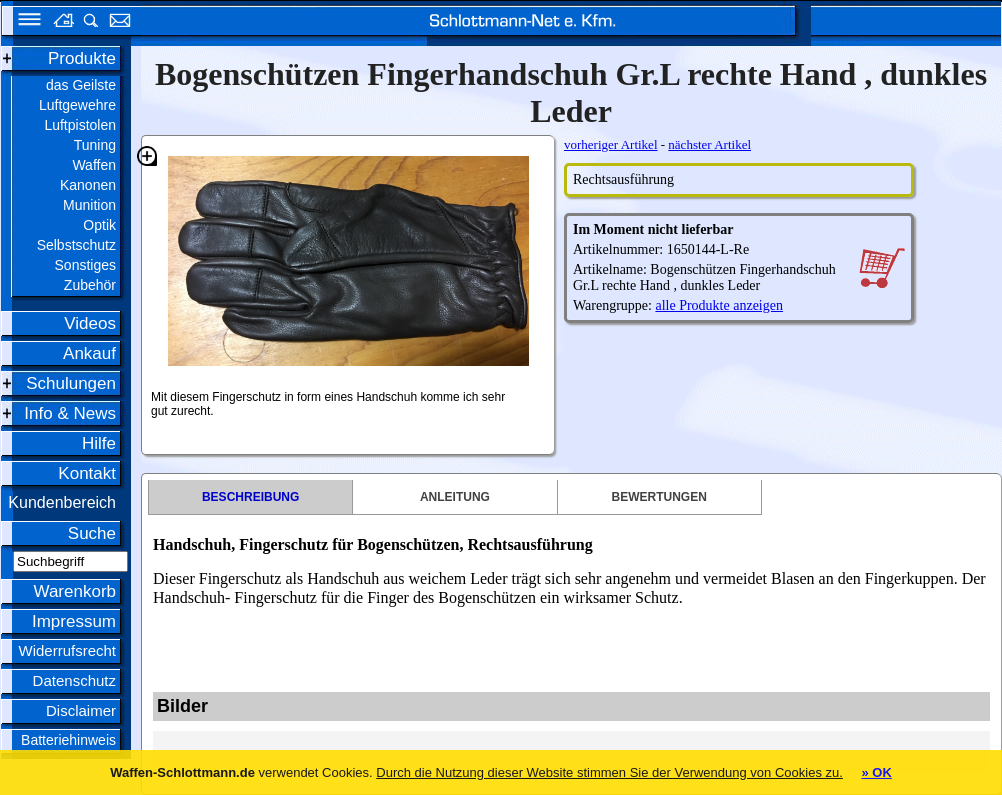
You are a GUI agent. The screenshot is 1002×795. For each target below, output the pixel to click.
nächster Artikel (709, 144)
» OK (876, 772)
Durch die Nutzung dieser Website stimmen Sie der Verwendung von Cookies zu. (609, 772)
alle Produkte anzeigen (719, 305)
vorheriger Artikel (611, 144)
